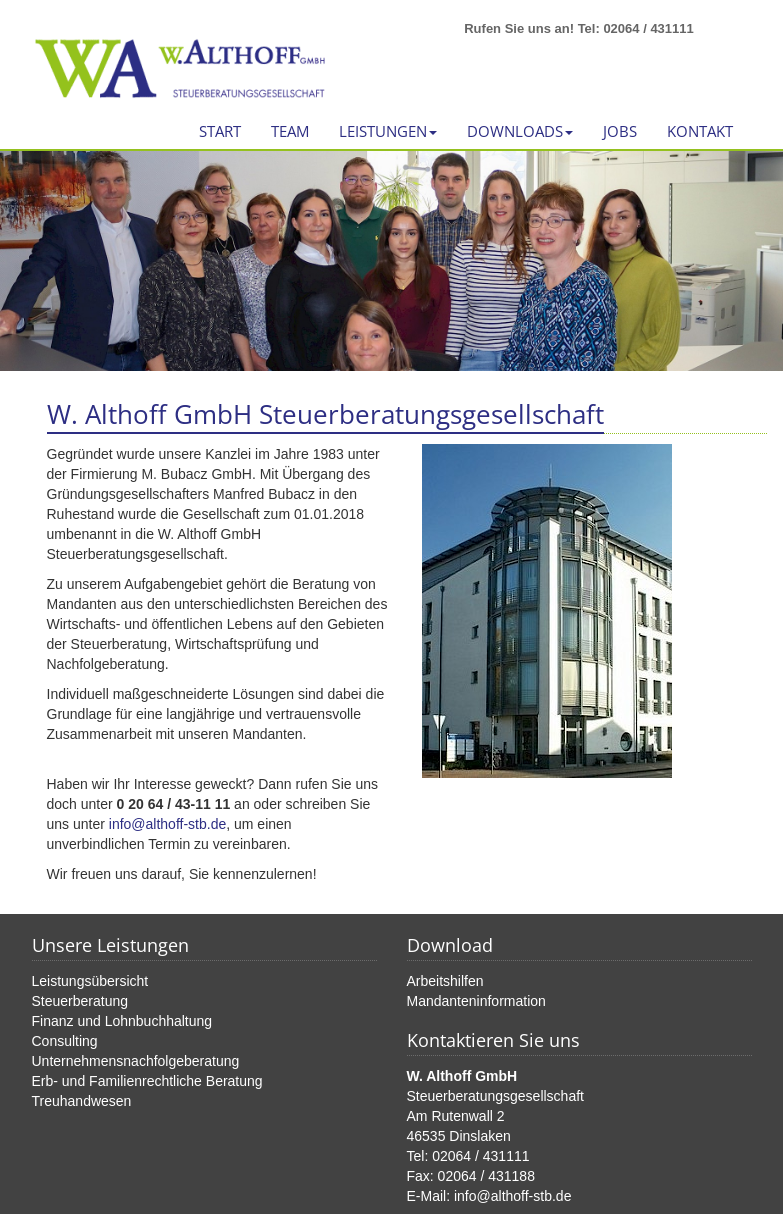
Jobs (620, 131)
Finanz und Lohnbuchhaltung (122, 1021)
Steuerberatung (80, 1001)
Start (220, 131)
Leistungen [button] (388, 131)
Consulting (65, 1041)
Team (290, 131)
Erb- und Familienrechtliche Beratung (147, 1081)
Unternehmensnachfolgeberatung (136, 1061)
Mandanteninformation (476, 1001)
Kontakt (700, 131)
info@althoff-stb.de (167, 824)
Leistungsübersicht (90, 981)
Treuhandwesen (82, 1101)
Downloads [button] (520, 131)
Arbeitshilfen (445, 981)
